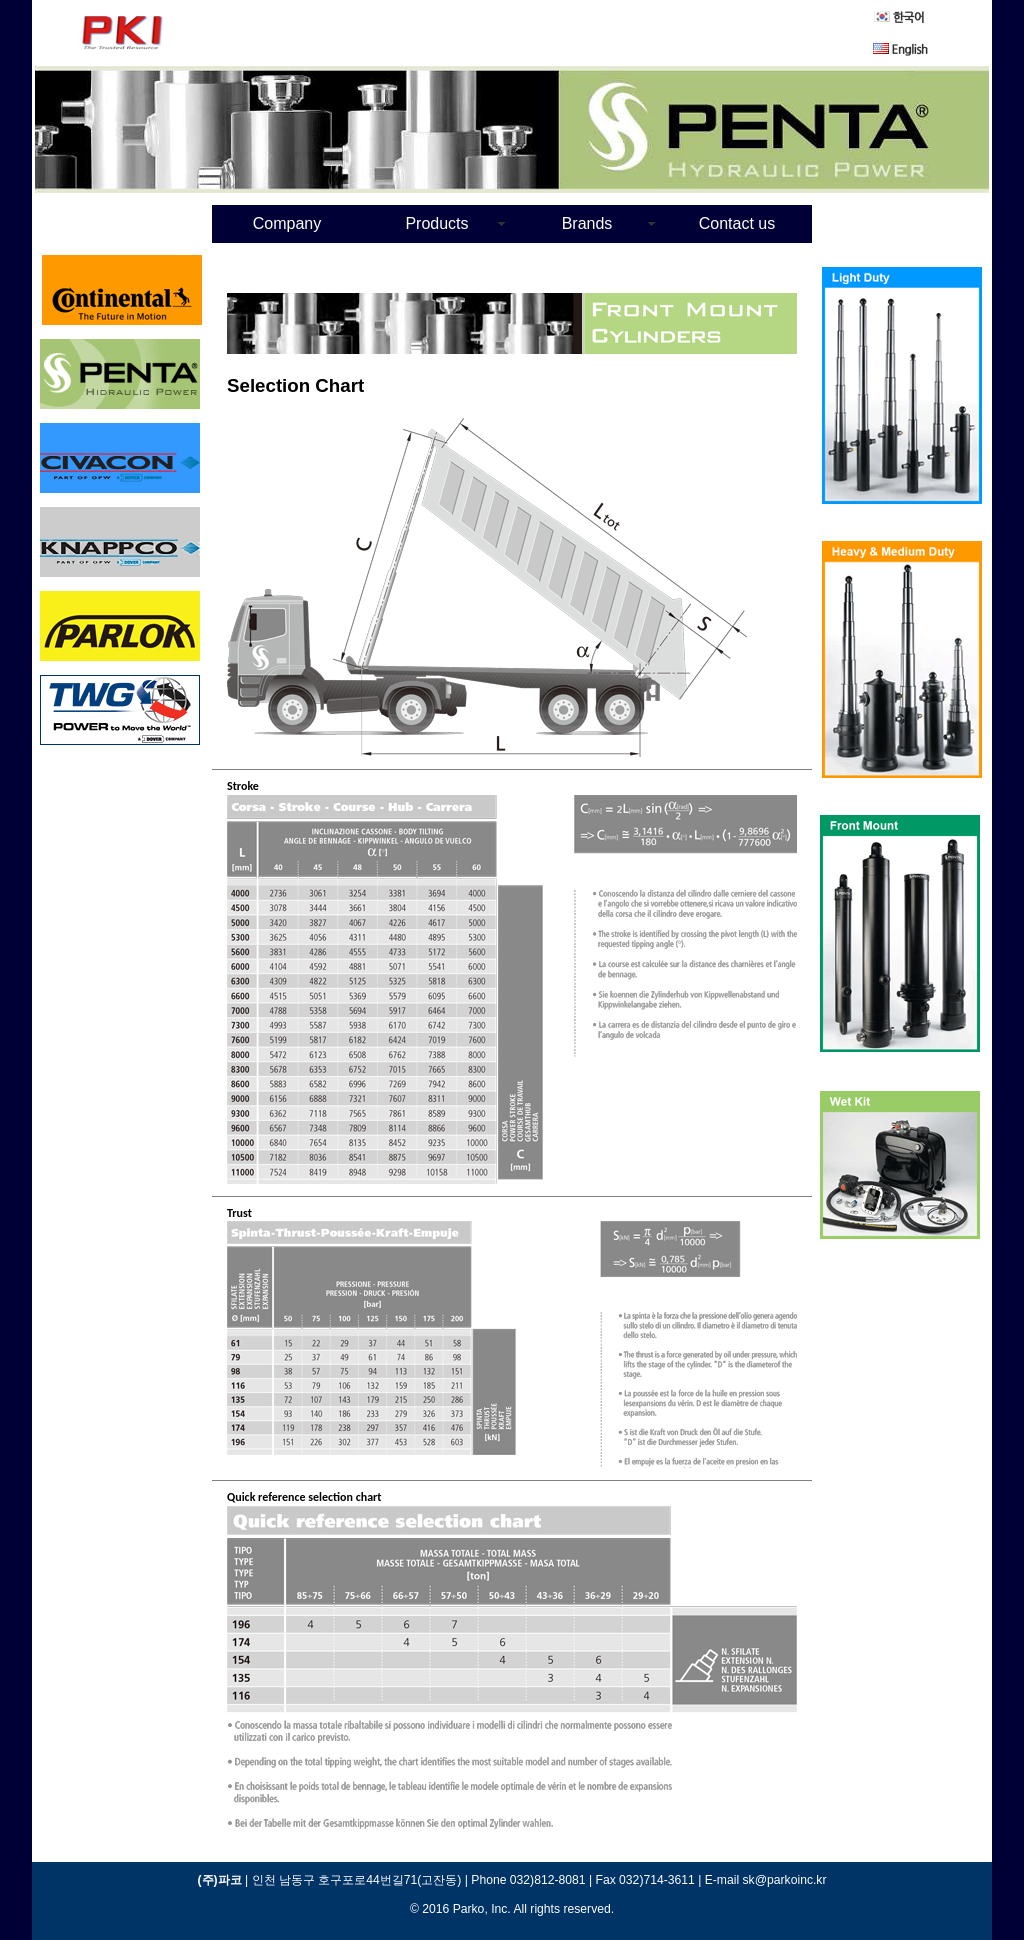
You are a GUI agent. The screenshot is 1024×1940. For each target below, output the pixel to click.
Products (436, 223)
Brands (587, 223)
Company (287, 223)
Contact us (737, 223)
